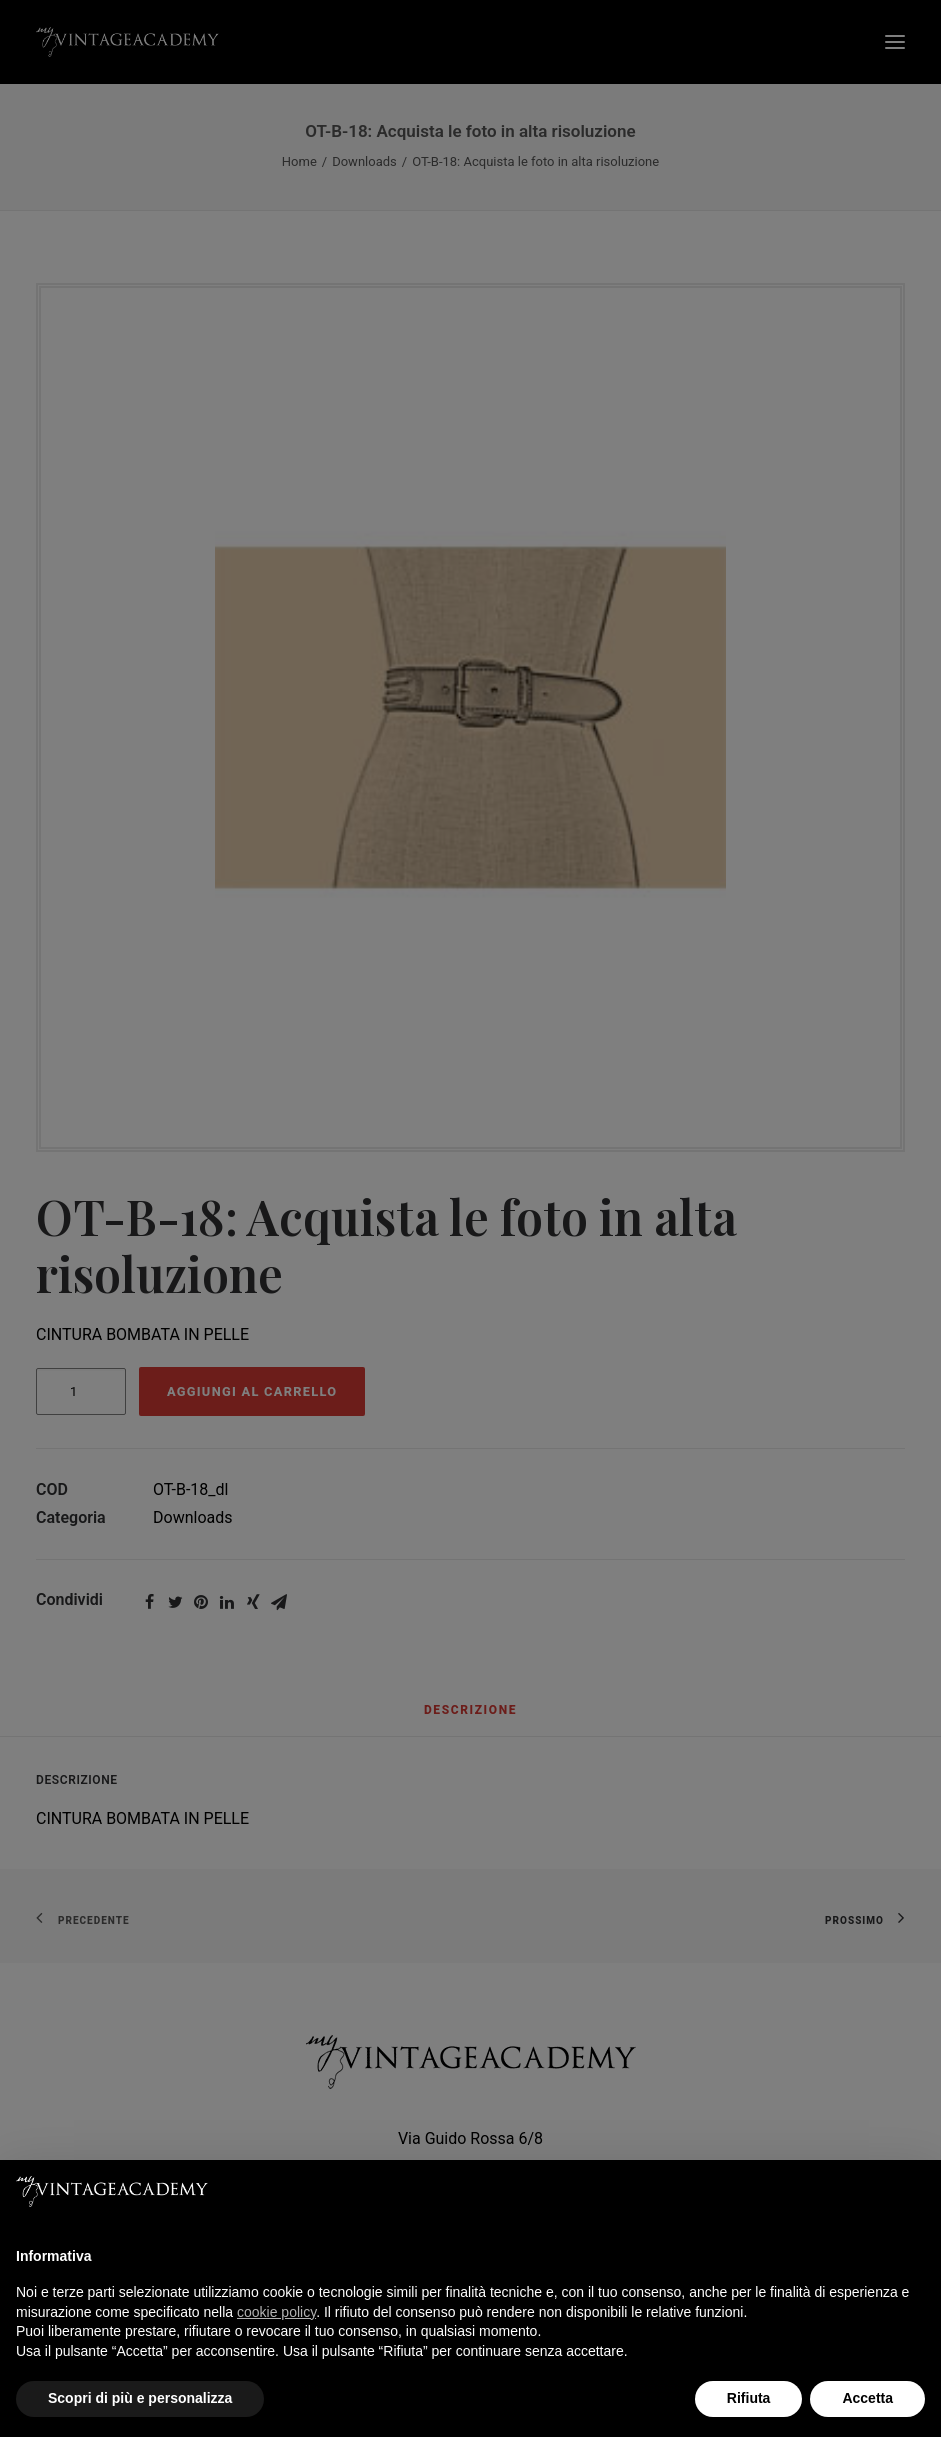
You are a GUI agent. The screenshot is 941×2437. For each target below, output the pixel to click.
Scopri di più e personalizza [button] (140, 2398)
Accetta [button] (867, 2398)
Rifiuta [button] (749, 2398)
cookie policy (276, 2312)
